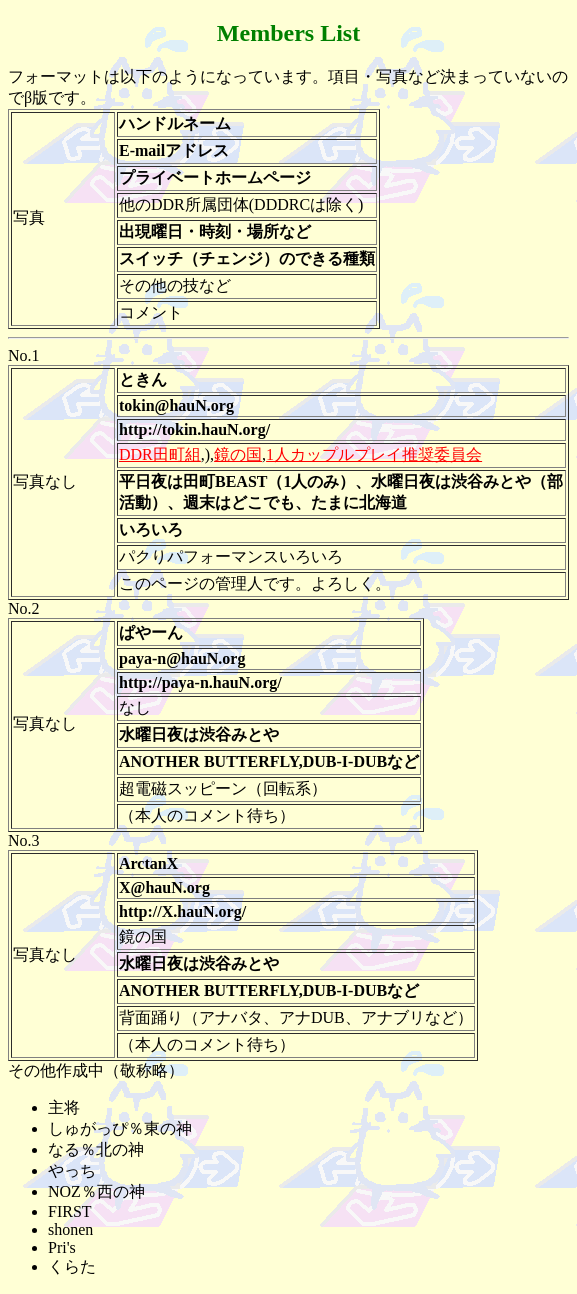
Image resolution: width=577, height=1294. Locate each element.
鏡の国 (238, 454)
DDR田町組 (160, 454)
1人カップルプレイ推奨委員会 (374, 454)
